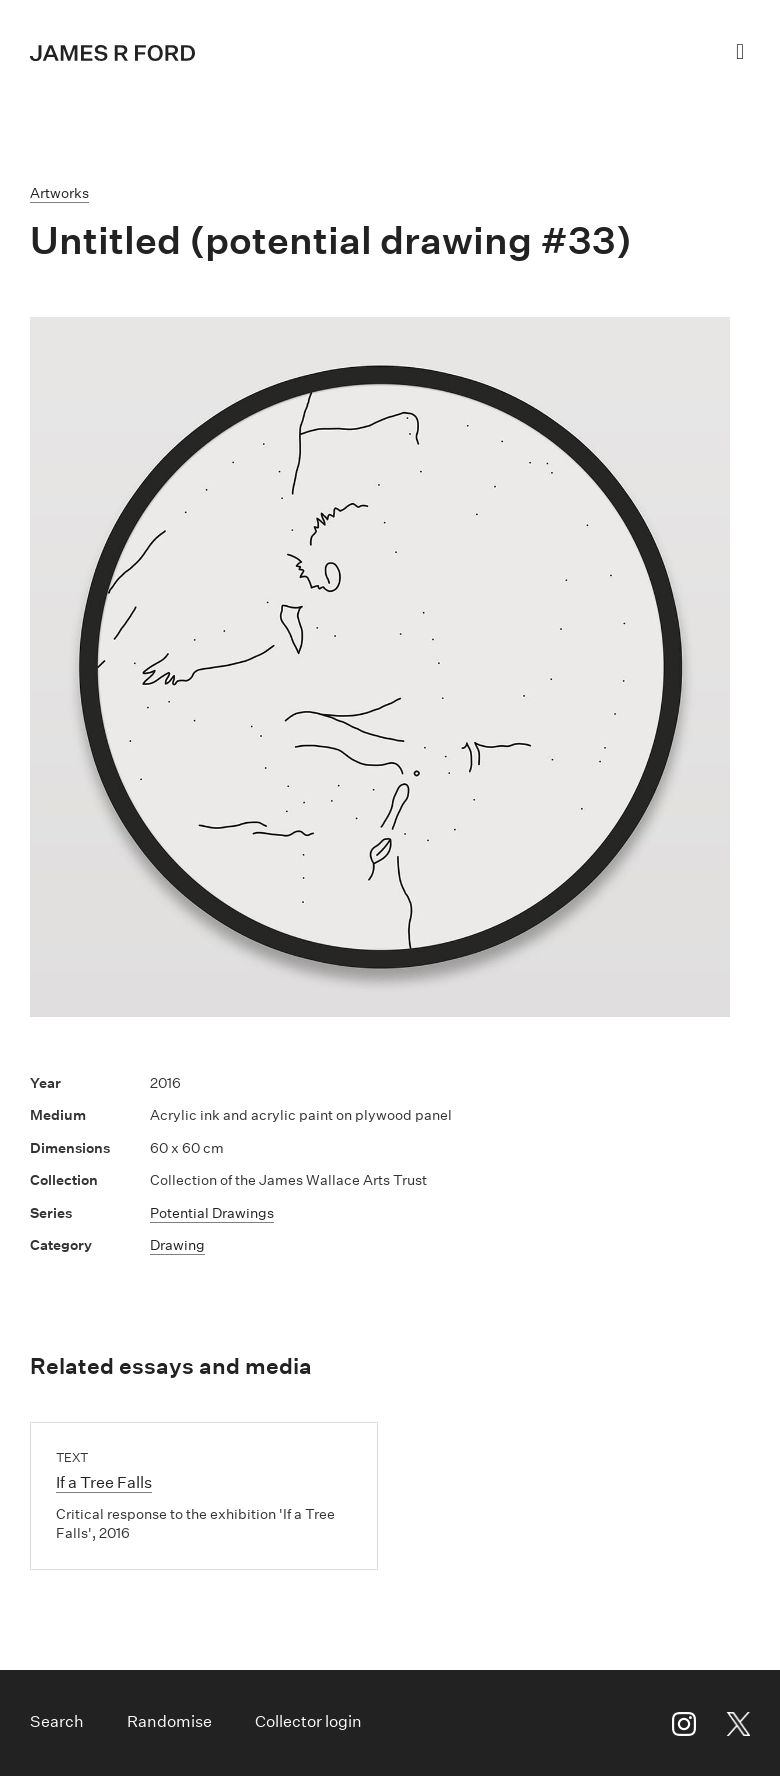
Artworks (59, 193)
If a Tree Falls (104, 1482)
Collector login (308, 1721)
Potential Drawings (212, 1213)
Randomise (169, 1721)
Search (57, 1721)
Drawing (177, 1245)
